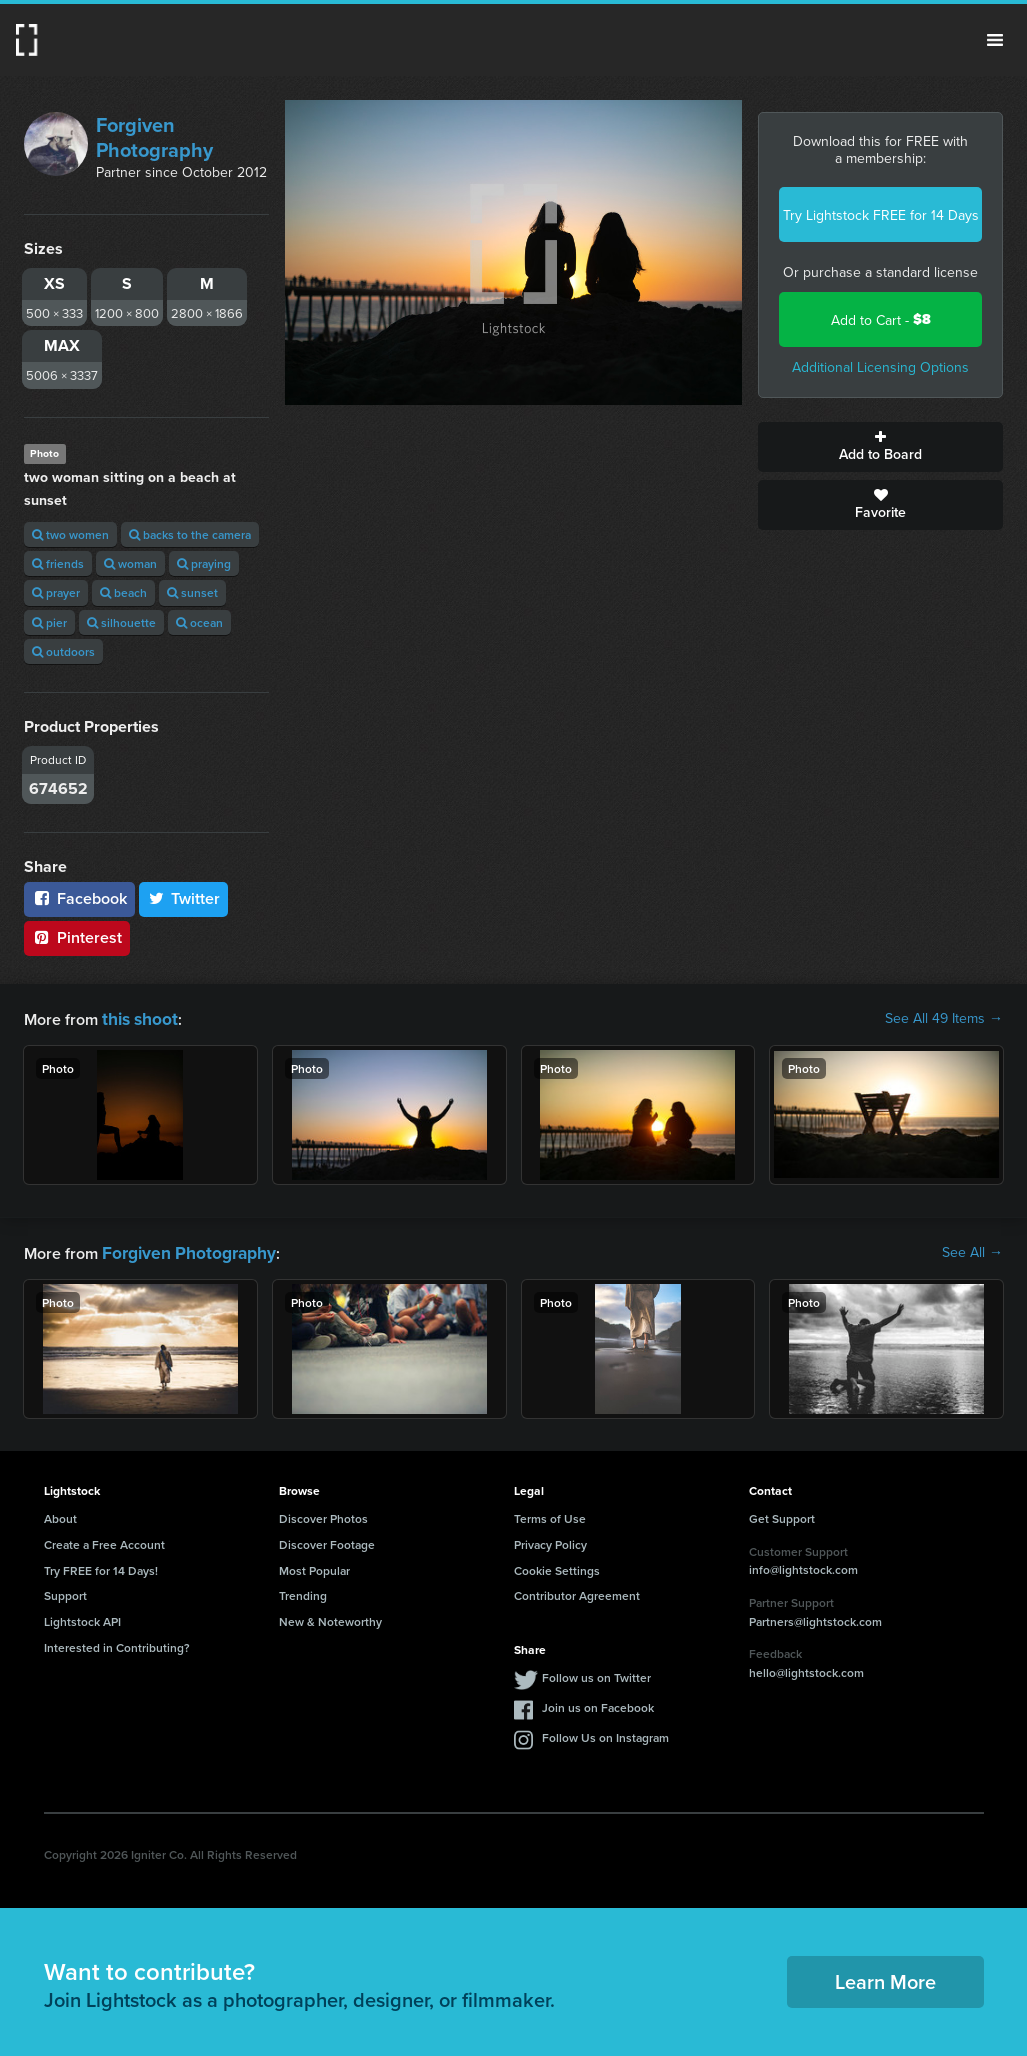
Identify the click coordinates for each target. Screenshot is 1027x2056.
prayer (56, 592)
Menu (995, 40)
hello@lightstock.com (806, 1668)
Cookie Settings (557, 1566)
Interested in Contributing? (117, 1643)
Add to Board (880, 447)
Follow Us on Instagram (605, 1733)
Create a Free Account (104, 1540)
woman (130, 563)
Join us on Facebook (598, 1703)
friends (58, 563)
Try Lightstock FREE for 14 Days (881, 215)
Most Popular (314, 1566)
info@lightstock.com (803, 1565)
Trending (303, 1591)
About (60, 1514)
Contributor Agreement (577, 1591)
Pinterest (77, 937)
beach (123, 592)
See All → (972, 1250)
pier (49, 622)
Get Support (782, 1514)
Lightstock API (82, 1617)
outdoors (63, 651)
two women (70, 534)
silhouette (121, 622)
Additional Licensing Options (880, 367)
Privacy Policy (550, 1540)
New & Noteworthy (330, 1617)
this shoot (137, 1017)
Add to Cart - (881, 319)
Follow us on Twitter (596, 1673)
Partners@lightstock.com (815, 1617)
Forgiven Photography (154, 137)
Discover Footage (327, 1540)
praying (204, 563)
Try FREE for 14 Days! (101, 1566)
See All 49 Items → (944, 1018)
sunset (192, 592)
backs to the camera (190, 534)
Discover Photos (323, 1514)
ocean (199, 622)
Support (65, 1591)
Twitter (184, 898)
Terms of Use (550, 1514)
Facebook (79, 898)
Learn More (885, 1977)
